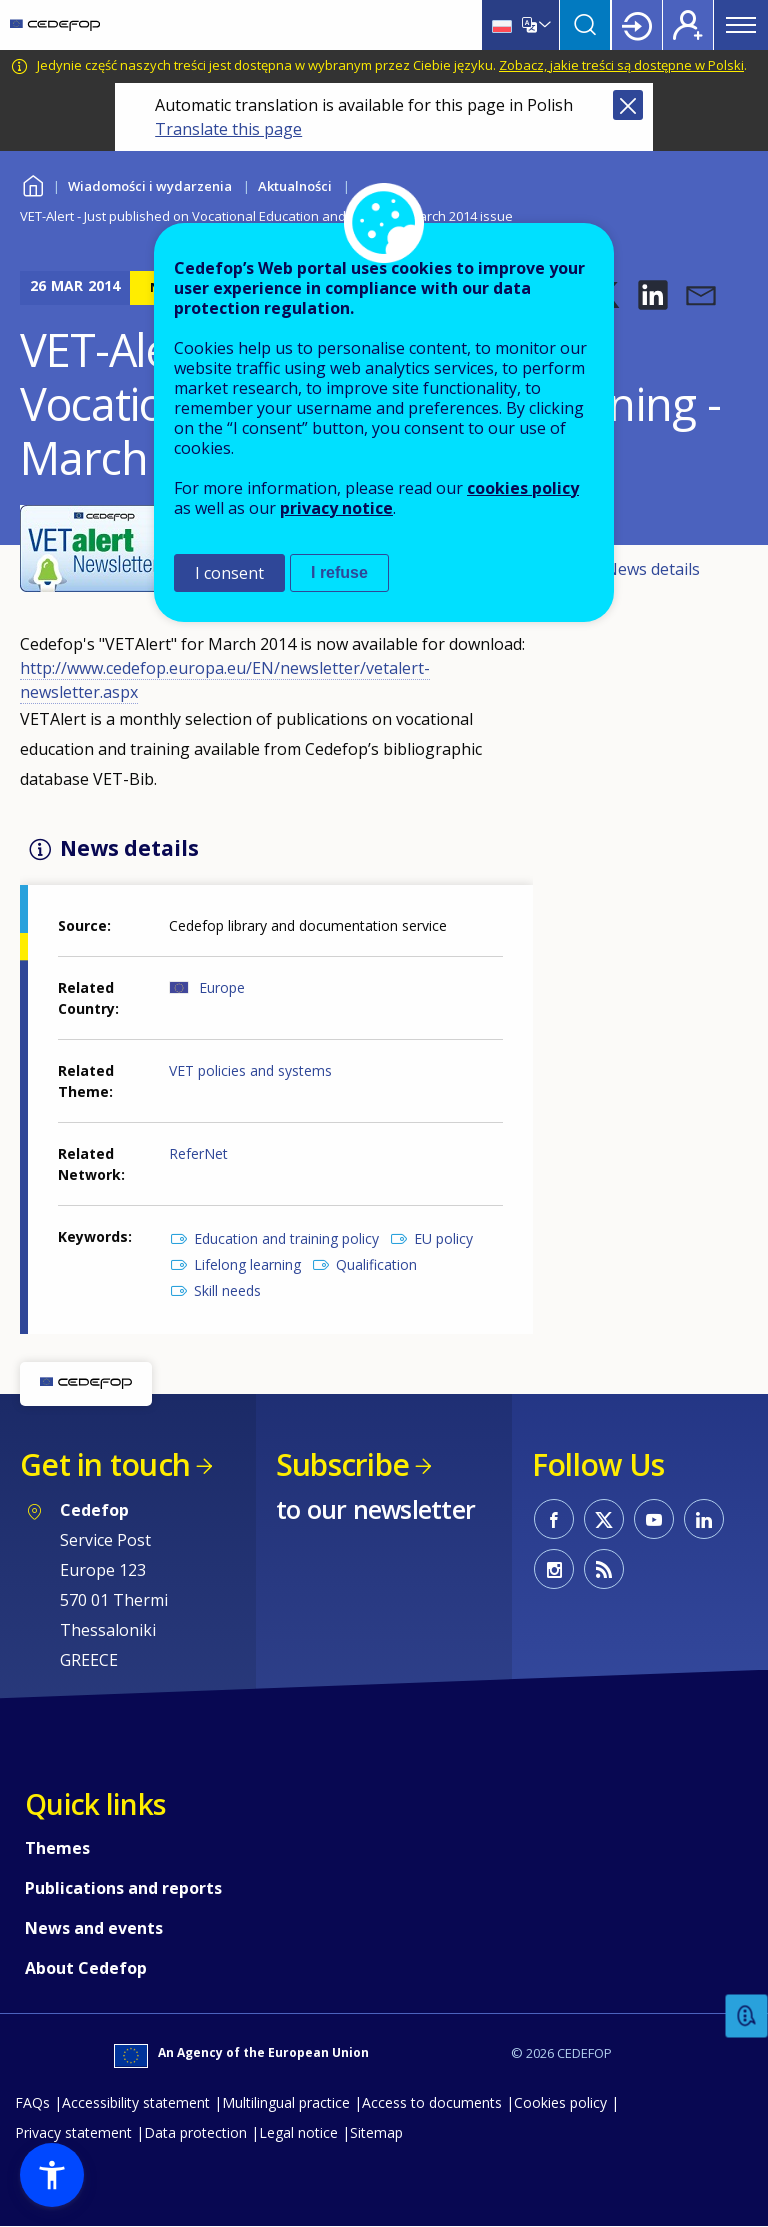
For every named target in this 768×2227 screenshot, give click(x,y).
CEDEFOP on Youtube (654, 1519)
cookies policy (523, 488)
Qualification (376, 1264)
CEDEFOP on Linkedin (704, 1519)
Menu (741, 25)
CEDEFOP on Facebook (554, 1519)
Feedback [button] (747, 2016)
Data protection (195, 2132)
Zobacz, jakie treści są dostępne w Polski (621, 65)
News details (652, 569)
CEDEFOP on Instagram (554, 1569)
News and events (94, 1928)
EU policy (443, 1238)
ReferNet (198, 1153)
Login (637, 25)
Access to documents (432, 2102)
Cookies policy (560, 2102)
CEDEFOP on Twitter (604, 1519)
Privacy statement (73, 2132)
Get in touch (105, 1464)
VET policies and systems (250, 1070)
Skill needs (227, 1290)
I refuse (339, 572)
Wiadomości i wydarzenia (150, 186)
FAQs (32, 2102)
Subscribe (342, 1464)
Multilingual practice (286, 2102)
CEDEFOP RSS (604, 1569)
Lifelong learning (247, 1264)
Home (32, 183)
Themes (57, 1848)
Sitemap (376, 2132)
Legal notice (298, 2132)
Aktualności (295, 186)
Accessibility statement (136, 2102)
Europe (222, 987)
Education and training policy (286, 1238)
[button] (653, 295)
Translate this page (228, 129)
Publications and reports (123, 1888)
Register (688, 25)
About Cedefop (86, 1968)
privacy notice (336, 508)
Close (628, 105)
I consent (229, 573)
